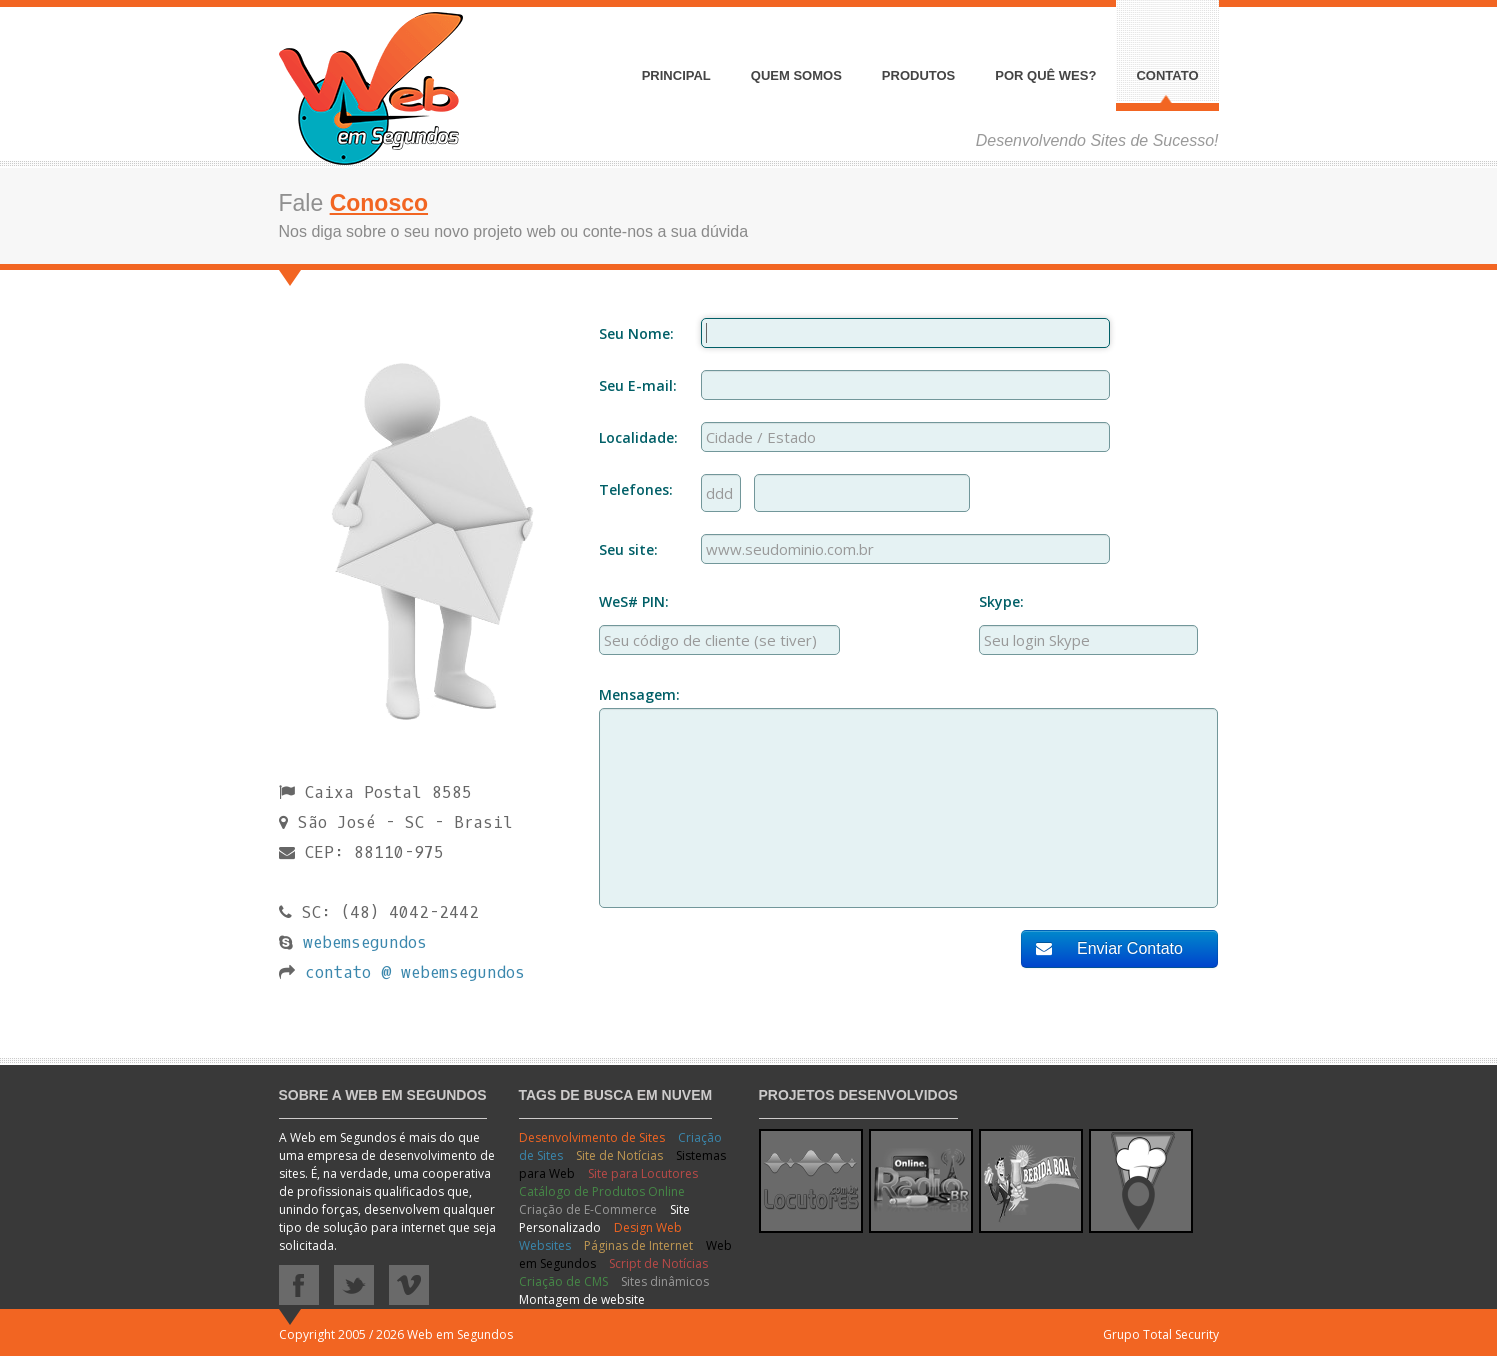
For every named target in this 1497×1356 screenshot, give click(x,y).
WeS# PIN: (634, 601)
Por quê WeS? (1045, 76)
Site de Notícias (621, 1155)
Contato (1167, 76)
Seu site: (628, 549)
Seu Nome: (636, 333)
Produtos (918, 76)
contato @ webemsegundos (415, 972)
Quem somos (796, 76)
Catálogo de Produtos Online (602, 1191)
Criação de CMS (565, 1281)
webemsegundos (365, 942)
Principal (676, 76)
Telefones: (636, 489)
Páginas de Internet (640, 1245)
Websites (546, 1245)
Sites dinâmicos (665, 1281)
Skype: (1001, 601)
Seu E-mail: (638, 385)
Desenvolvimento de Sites (593, 1137)
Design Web (648, 1227)
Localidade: (638, 437)
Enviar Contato (1109, 948)
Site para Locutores (643, 1173)
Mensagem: (639, 694)
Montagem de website (582, 1299)
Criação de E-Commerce (589, 1209)
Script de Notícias (658, 1263)
